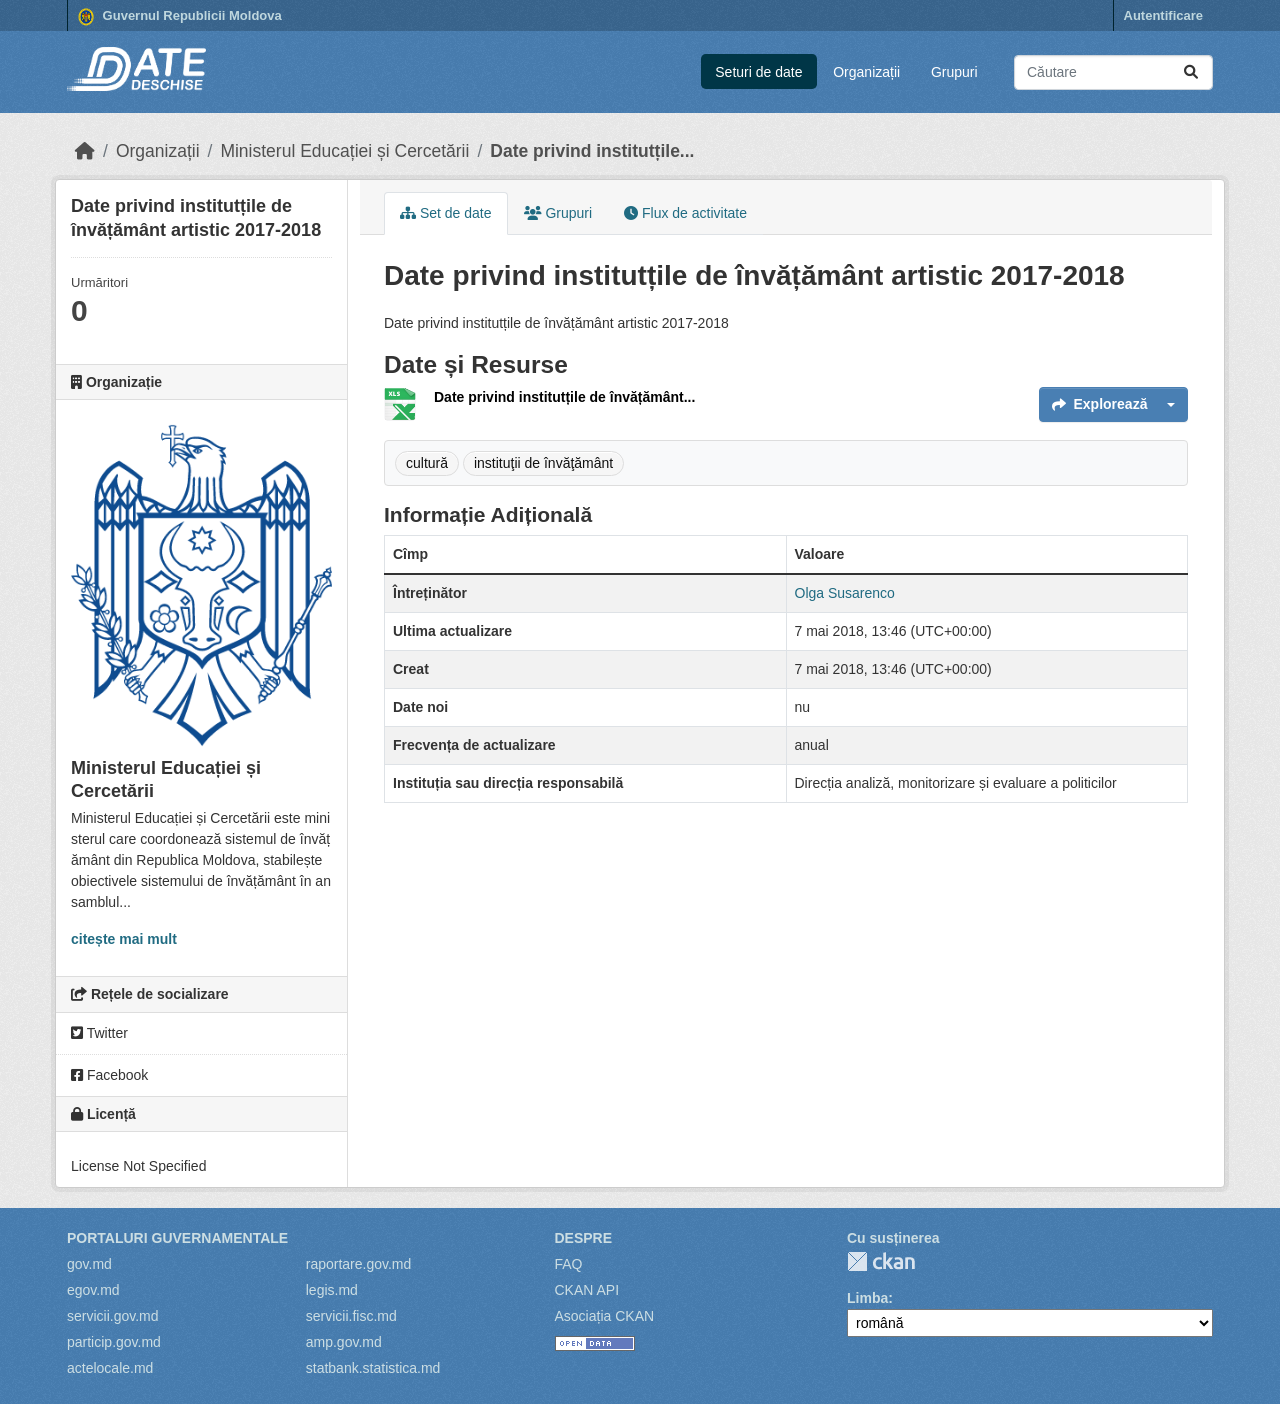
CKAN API (587, 1290)
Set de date (446, 213)
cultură (427, 463)
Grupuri (954, 72)
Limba (867, 1298)
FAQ (569, 1264)
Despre (584, 1238)
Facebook (109, 1075)
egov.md (93, 1290)
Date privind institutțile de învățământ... (564, 397)
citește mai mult (124, 939)
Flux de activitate (685, 213)
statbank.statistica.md (373, 1368)
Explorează (1100, 404)
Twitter (99, 1033)
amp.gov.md (344, 1342)
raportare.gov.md (359, 1264)
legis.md (332, 1290)
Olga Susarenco (845, 593)
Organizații (866, 72)
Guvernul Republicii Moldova (180, 17)
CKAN (881, 1261)
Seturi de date (758, 72)
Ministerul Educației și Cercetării (344, 151)
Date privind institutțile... (592, 151)
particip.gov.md (114, 1342)
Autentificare (1163, 15)
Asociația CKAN (605, 1316)
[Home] (85, 151)
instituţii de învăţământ (543, 463)
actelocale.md (110, 1368)
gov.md (89, 1264)
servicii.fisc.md (351, 1316)
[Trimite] (1191, 72)
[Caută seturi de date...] (1113, 72)
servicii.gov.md (113, 1316)
